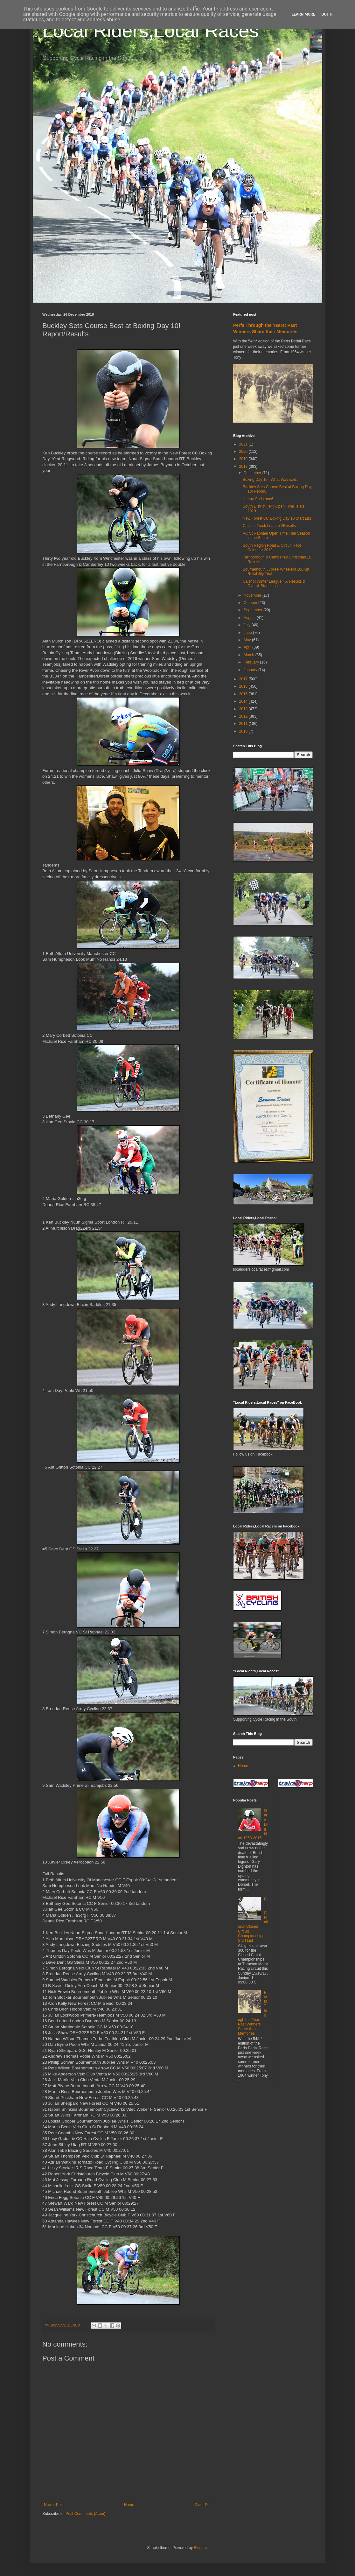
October (251, 602)
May (248, 640)
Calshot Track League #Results (269, 525)
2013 (244, 709)
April (248, 647)
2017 (244, 679)
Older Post (203, 2504)
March (249, 655)
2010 (244, 731)
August (250, 617)
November (253, 595)
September (253, 610)
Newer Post (54, 2504)
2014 (244, 701)
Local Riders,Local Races (150, 30)
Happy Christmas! (258, 499)
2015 (244, 694)
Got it (327, 14)
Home (129, 2504)
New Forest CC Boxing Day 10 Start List (277, 518)
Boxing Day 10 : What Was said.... (272, 479)
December (253, 473)
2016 (244, 686)
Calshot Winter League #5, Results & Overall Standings (274, 583)
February (252, 662)
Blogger (200, 2547)
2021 (244, 444)
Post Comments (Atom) (85, 2513)
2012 (244, 716)
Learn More (303, 14)
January (251, 670)
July (248, 625)
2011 (244, 723)
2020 (244, 451)
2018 (244, 466)
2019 (244, 459)
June (248, 632)
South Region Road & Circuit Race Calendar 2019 (272, 547)
